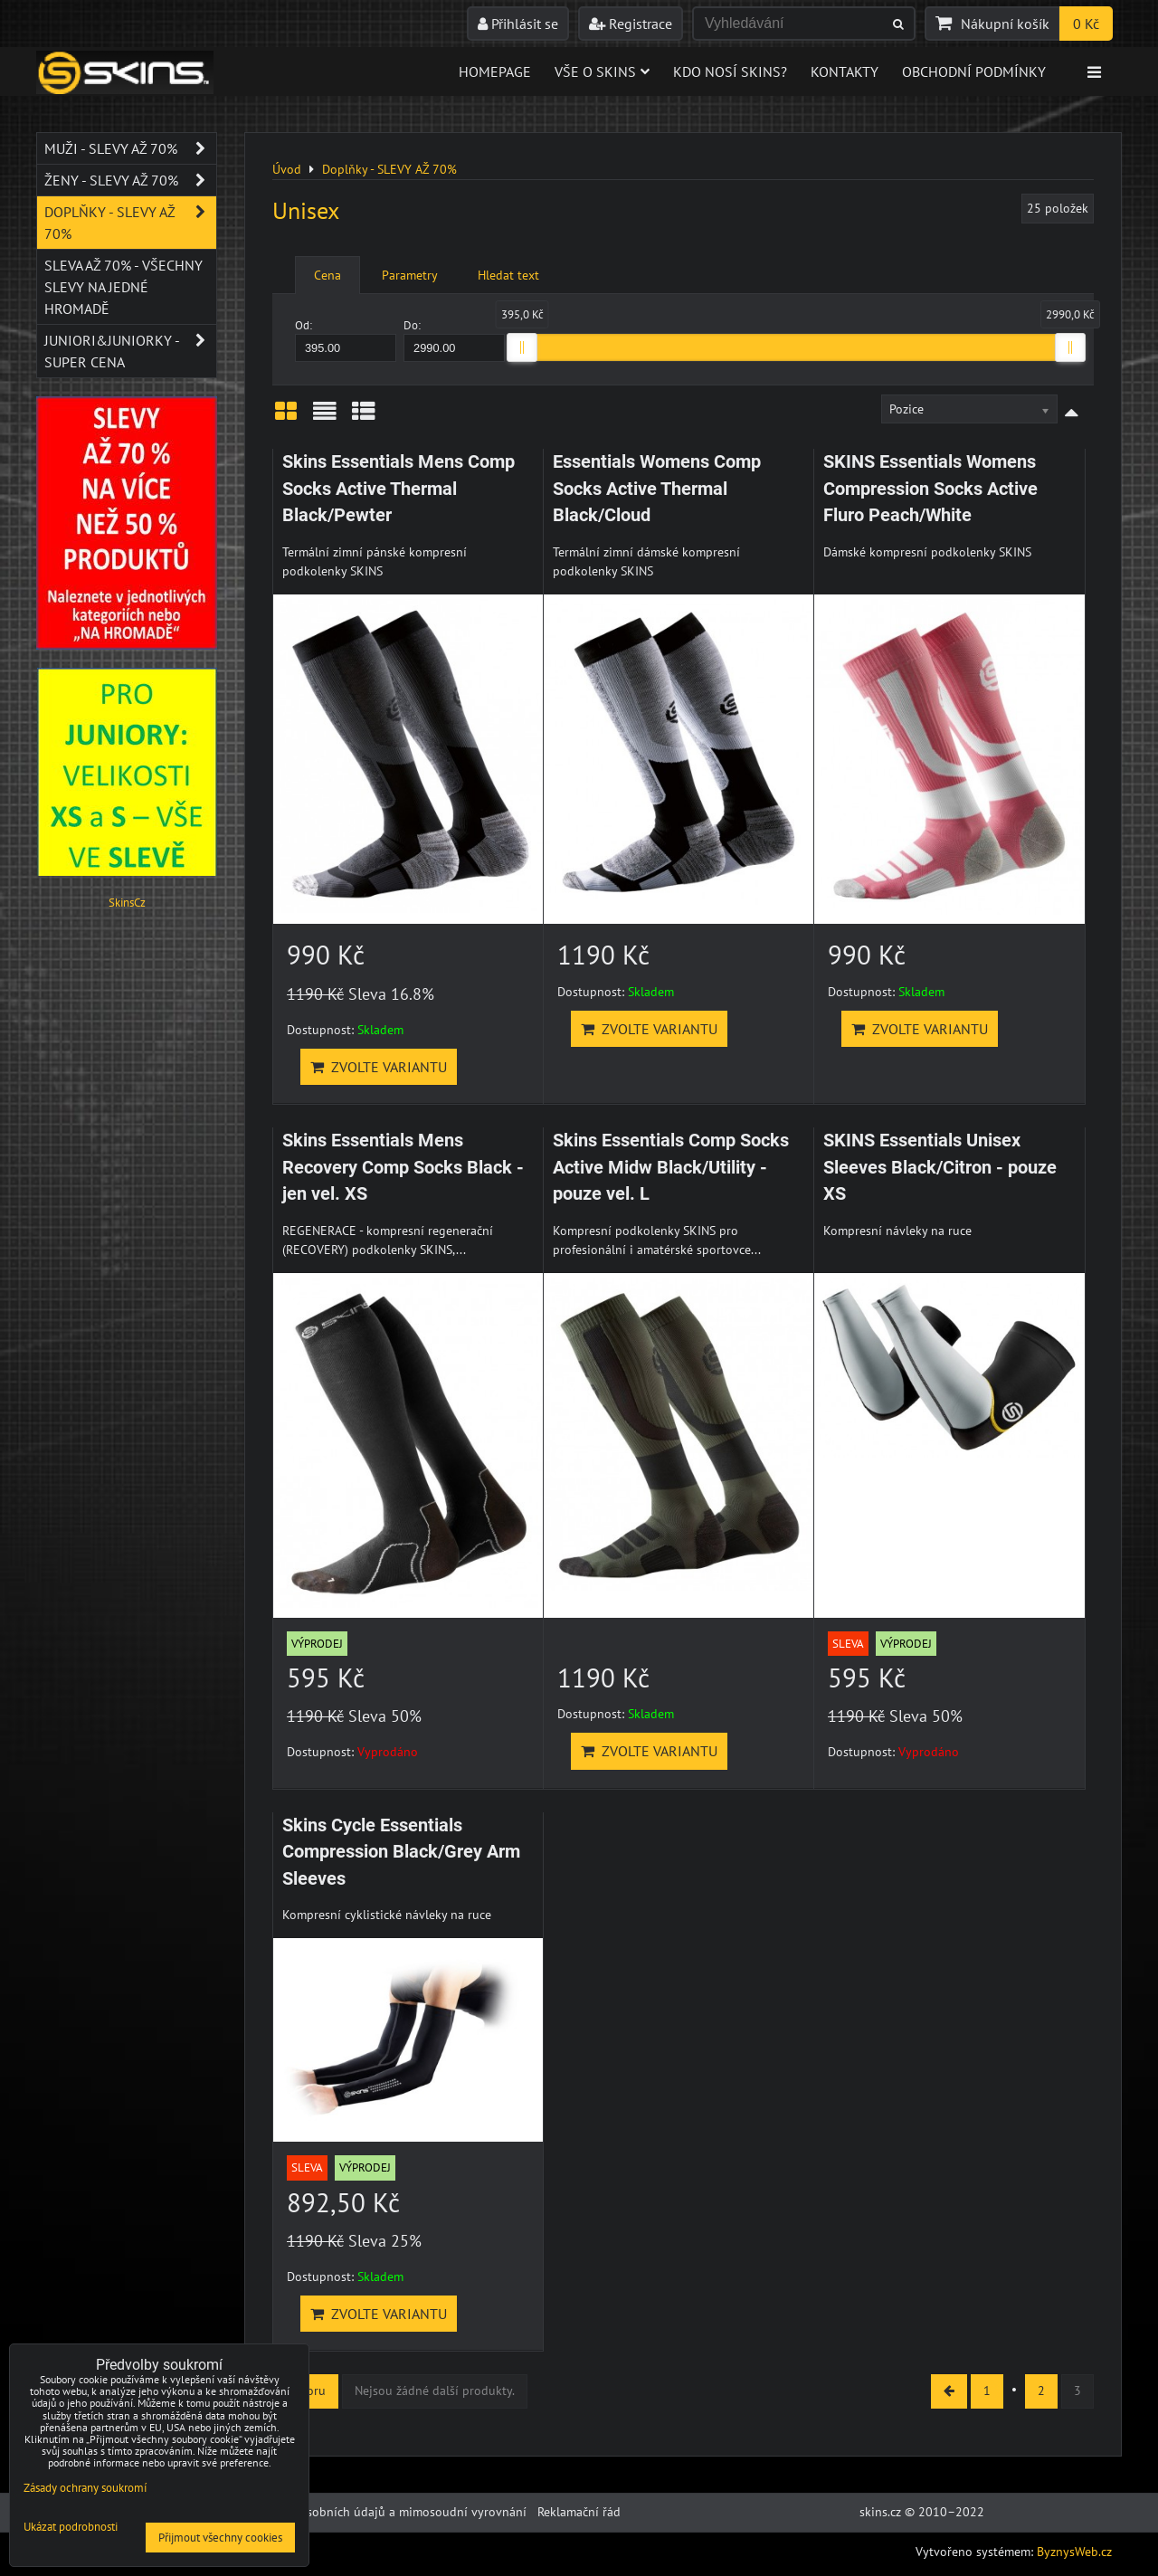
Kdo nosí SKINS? (730, 71)
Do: (454, 340)
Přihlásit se (518, 23)
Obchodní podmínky (974, 71)
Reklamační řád (579, 2512)
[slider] (522, 347)
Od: (345, 340)
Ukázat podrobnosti (71, 2527)
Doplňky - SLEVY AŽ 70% (130, 222)
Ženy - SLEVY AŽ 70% (130, 180)
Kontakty (844, 71)
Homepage (495, 71)
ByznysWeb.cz (1074, 2551)
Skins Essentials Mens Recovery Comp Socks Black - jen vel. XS (403, 1167)
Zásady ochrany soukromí (85, 2487)
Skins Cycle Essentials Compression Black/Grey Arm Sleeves (401, 1852)
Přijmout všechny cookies (220, 2537)
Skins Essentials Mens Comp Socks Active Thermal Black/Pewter (398, 489)
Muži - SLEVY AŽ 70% (130, 148)
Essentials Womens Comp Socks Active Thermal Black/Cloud (657, 489)
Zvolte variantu (378, 1067)
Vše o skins (602, 71)
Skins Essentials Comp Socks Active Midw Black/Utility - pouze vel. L (671, 1167)
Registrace (630, 23)
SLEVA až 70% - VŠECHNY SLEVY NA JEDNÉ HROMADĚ (123, 287)
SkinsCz (127, 902)
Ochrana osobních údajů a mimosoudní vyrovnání (388, 2512)
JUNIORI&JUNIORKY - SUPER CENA (130, 351)
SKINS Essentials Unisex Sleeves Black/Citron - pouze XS (940, 1167)
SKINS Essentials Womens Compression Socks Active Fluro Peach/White (930, 489)
